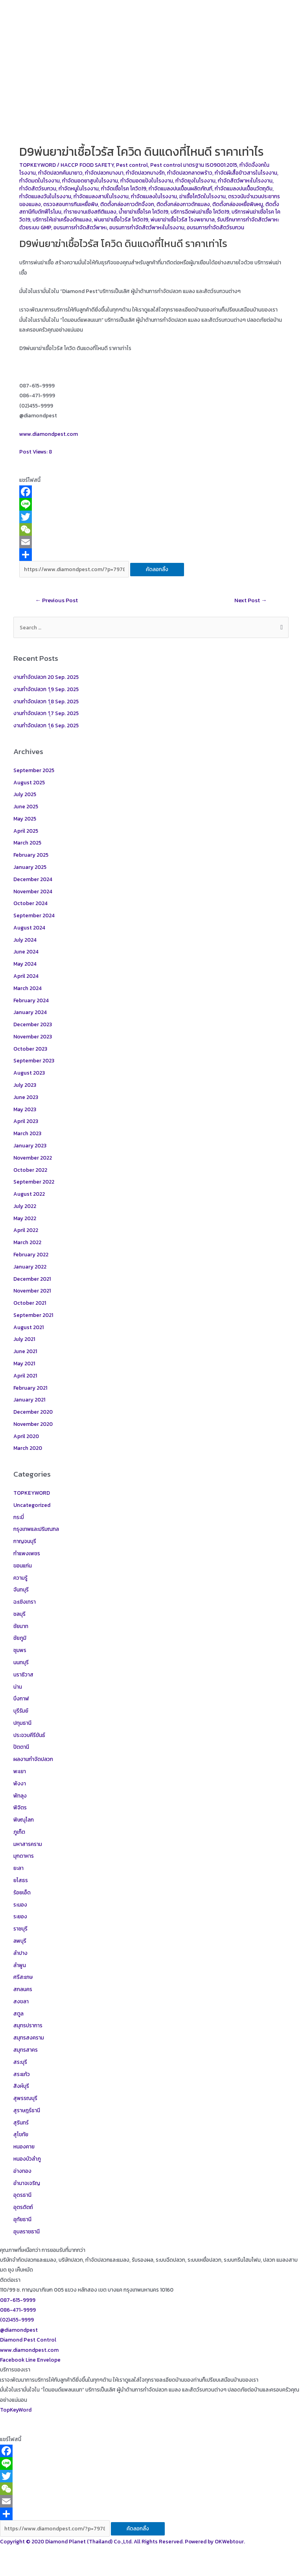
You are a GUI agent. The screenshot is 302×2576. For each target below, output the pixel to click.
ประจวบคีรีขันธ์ (29, 1735)
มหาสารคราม (27, 1844)
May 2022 (24, 1218)
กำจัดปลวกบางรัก (145, 173)
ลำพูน (19, 1965)
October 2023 (30, 1049)
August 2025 (29, 782)
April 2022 (25, 1230)
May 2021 (24, 1363)
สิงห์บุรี (21, 2086)
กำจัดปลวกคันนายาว (60, 173)
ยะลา (18, 1868)
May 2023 (24, 1109)
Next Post (250, 600)
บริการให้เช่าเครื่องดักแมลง (62, 219)
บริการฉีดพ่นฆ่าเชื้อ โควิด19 (200, 212)
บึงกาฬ (21, 1698)
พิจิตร (20, 1807)
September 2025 (33, 770)
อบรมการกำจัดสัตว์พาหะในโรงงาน (146, 227)
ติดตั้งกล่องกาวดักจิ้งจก (127, 204)
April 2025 (25, 831)
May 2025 (24, 818)
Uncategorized (31, 1505)
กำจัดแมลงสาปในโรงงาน (101, 196)
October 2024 (30, 903)
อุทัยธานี (22, 2219)
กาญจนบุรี (24, 1541)
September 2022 (33, 1182)
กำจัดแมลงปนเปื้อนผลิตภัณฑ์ (180, 188)
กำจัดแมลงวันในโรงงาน (45, 196)
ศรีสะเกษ (23, 1977)
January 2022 (29, 1266)
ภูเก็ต (19, 1832)
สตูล (18, 2013)
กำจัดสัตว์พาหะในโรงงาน (245, 180)
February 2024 (31, 1000)
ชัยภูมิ (19, 1638)
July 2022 (24, 1206)
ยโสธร (20, 1880)
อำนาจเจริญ (26, 2183)
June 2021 (25, 1351)
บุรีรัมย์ (20, 1711)
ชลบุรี (19, 1614)
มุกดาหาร (23, 1856)
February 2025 (30, 855)
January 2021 (29, 1399)
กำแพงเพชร (26, 1553)
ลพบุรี (19, 1941)
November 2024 (32, 891)
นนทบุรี (21, 1662)
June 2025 (25, 806)
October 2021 (29, 1303)
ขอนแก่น (22, 1565)
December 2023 (32, 1024)
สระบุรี (20, 2062)
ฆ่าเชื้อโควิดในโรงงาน (202, 196)
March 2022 (27, 1242)
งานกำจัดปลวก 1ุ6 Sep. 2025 (46, 725)
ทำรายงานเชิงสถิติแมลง (90, 212)
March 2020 (27, 1448)
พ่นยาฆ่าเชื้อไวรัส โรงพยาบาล (183, 219)
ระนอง (20, 1904)
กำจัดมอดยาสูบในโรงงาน (90, 180)
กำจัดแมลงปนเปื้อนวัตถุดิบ (244, 188)
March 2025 (27, 842)
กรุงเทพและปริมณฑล (36, 1529)
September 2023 (33, 1060)
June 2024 (26, 951)
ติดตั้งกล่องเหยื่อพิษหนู (237, 204)
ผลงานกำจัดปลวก (33, 1759)
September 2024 (34, 915)
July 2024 (25, 940)
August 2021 (28, 1327)
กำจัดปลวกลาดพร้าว (189, 173)
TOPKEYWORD (37, 165)
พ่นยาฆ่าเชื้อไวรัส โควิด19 (121, 219)
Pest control (132, 165)
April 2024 (26, 976)
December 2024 (32, 879)
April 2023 (25, 1121)
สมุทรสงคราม (28, 2037)
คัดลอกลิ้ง (157, 569)
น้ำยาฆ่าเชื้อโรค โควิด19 (143, 212)
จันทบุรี (21, 1589)
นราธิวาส (23, 1674)
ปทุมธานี (22, 1723)
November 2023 (32, 1036)
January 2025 (29, 867)
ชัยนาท (20, 1626)
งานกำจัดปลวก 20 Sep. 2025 (46, 677)
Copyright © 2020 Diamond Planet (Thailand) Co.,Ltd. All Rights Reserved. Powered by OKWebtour (122, 2541)
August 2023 (29, 1073)
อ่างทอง (22, 2171)
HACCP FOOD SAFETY (87, 165)
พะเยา (19, 1771)
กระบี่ (18, 1517)
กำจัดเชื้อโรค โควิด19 (123, 188)
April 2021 (25, 1375)
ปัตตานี (21, 1747)
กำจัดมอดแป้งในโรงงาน (146, 180)
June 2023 (25, 1097)
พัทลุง (20, 1796)
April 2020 (26, 1436)
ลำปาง (20, 1953)
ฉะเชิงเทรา (24, 1602)
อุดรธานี (22, 2195)
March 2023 (27, 1133)
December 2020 (33, 1412)
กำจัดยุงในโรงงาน (195, 180)
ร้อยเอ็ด (22, 1892)
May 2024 (25, 964)
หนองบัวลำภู (27, 2159)
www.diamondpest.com (48, 434)
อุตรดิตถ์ (23, 2207)
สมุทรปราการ (27, 2025)
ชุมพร (19, 1650)
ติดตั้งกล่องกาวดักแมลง (183, 204)
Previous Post (56, 600)
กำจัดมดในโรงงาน (39, 180)
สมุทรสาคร (25, 2050)
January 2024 (30, 1012)
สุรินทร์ (21, 2122)
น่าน (17, 1687)
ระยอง (20, 1916)
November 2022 (32, 1158)
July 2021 (24, 1339)
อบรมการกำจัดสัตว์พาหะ (80, 227)
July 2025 (24, 794)
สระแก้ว (21, 2074)
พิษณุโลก (23, 1820)
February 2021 (30, 1388)
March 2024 (27, 988)
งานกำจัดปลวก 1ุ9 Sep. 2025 (46, 689)
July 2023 (24, 1085)
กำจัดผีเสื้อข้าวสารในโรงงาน (246, 173)
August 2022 (29, 1194)
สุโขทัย (20, 2134)
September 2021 (33, 1315)
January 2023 (29, 1145)
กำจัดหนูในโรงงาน (79, 188)
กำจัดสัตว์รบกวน (37, 188)
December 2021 (32, 1279)
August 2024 (29, 927)
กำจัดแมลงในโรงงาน (154, 196)
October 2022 (30, 1170)
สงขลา (21, 2001)
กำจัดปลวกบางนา (104, 173)
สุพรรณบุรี (25, 2098)
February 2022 (30, 1254)
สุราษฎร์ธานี (26, 2110)
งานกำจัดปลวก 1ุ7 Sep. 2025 (46, 713)
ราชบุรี (20, 1928)
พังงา (19, 1783)
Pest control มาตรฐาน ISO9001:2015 (193, 165)
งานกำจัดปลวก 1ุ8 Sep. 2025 (46, 701)
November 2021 (32, 1290)
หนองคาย (24, 2146)
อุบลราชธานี (26, 2231)
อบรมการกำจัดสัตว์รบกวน (215, 227)
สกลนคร (22, 1989)
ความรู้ (20, 1578)
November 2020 (33, 1424)
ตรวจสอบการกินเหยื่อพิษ (70, 204)
